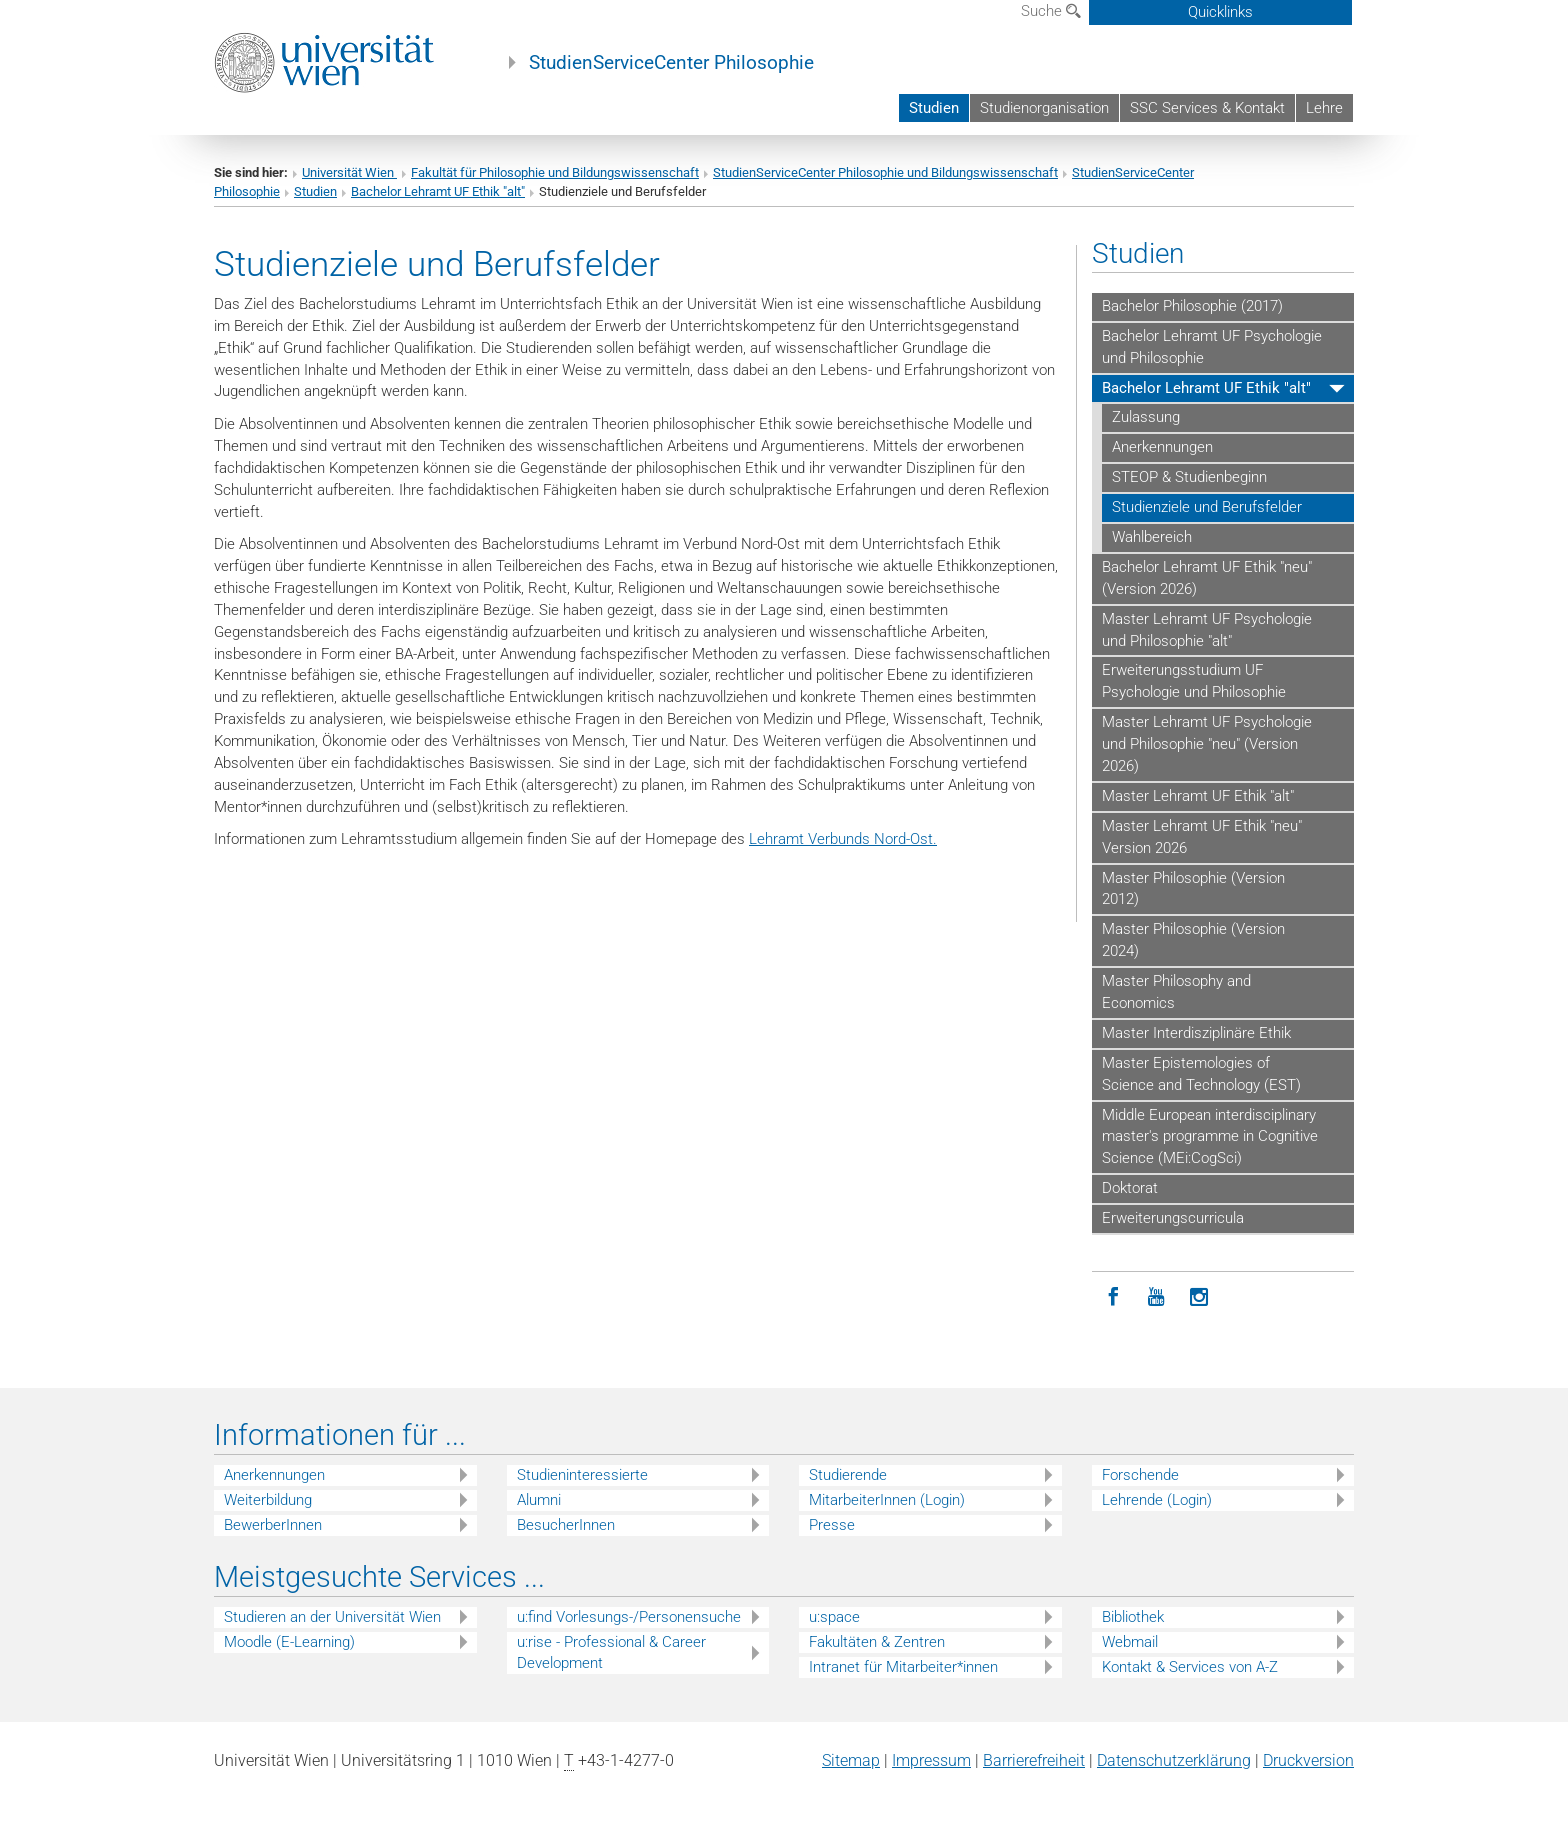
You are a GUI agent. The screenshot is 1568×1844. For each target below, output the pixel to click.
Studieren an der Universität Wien (332, 1617)
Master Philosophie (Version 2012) (1193, 889)
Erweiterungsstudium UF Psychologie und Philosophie (1194, 681)
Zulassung (1146, 417)
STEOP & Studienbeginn (1189, 477)
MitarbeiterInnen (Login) (887, 1500)
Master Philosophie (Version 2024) (1193, 940)
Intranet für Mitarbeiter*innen (903, 1667)
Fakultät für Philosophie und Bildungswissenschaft (555, 172)
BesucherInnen (566, 1525)
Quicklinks (1220, 12)
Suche (1051, 11)
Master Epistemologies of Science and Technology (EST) (1201, 1074)
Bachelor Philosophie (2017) (1192, 306)
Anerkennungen (1162, 447)
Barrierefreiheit (1034, 1760)
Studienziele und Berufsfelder (1207, 507)
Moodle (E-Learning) (289, 1642)
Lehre (1324, 108)
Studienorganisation (1044, 108)
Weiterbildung (268, 1500)
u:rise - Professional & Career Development (611, 1652)
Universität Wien (349, 172)
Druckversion (1308, 1760)
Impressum (931, 1760)
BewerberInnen (273, 1525)
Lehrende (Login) (1157, 1500)
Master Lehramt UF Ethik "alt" (1198, 796)
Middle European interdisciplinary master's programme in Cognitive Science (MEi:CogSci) (1210, 1137)
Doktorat (1130, 1188)
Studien (934, 108)
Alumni (539, 1500)
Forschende (1140, 1475)
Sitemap (851, 1760)
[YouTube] (1156, 1297)
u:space (834, 1617)
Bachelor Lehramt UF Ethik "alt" (438, 191)
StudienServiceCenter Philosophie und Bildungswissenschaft (885, 172)
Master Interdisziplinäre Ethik (1196, 1033)
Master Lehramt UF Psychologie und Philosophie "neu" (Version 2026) (1207, 744)
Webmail (1130, 1642)
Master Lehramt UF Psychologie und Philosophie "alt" (1207, 630)
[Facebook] (1113, 1297)
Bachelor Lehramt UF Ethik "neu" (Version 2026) (1207, 578)
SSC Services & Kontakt (1207, 108)
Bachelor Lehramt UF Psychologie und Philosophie (1212, 347)
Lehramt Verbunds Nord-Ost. (843, 839)
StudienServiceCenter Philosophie (671, 63)
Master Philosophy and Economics (1176, 992)
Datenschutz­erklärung (1174, 1760)
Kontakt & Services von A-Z (1190, 1667)
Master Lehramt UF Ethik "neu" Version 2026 (1202, 837)
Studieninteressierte (582, 1475)
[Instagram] (1199, 1297)
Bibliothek (1133, 1617)
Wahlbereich (1152, 537)
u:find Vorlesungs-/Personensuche (629, 1617)
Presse (832, 1525)
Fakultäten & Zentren (877, 1642)
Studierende (848, 1475)
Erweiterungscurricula (1173, 1218)
